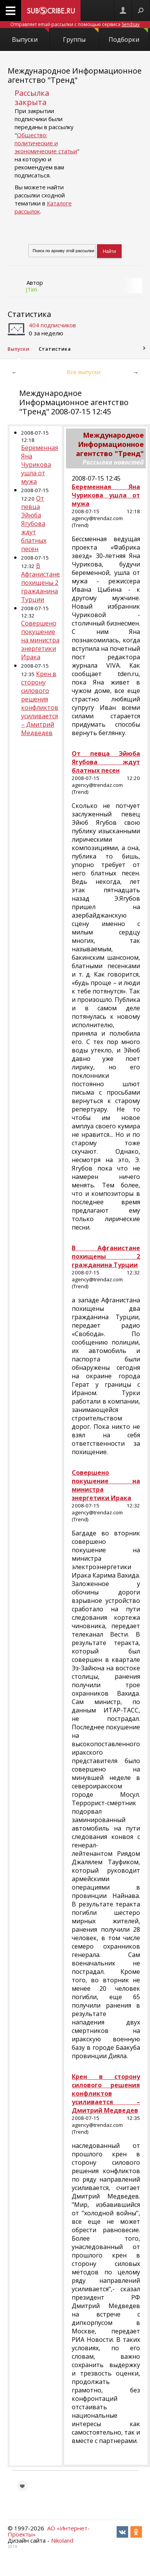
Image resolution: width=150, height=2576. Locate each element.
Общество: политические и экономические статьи (46, 143)
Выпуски (30, 36)
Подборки (128, 36)
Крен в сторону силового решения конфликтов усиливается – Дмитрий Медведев (39, 703)
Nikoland (62, 2540)
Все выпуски (84, 372)
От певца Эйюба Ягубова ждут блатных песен (33, 523)
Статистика (29, 314)
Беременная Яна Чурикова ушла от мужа (39, 464)
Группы (81, 36)
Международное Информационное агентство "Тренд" (75, 75)
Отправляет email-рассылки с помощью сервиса (75, 24)
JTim (31, 289)
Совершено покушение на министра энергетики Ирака (40, 640)
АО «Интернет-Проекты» (49, 2531)
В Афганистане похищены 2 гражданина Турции (40, 582)
